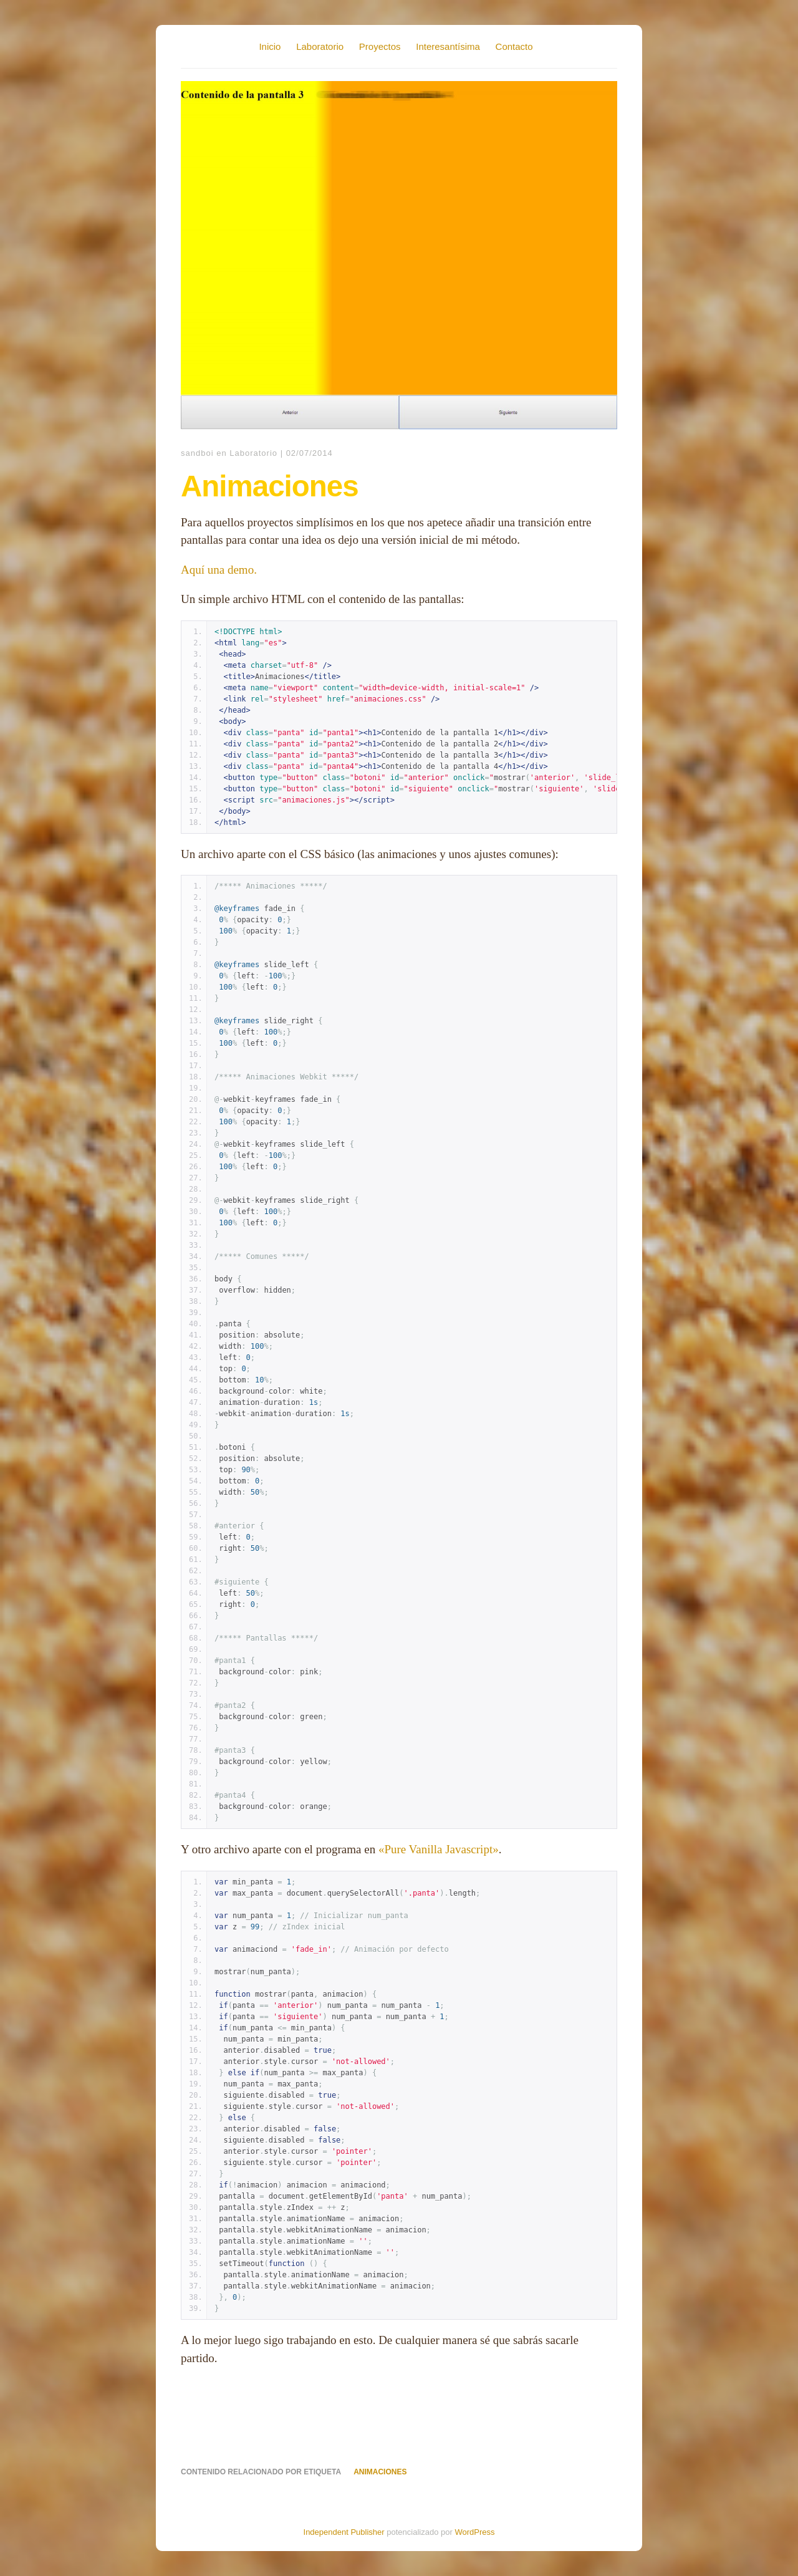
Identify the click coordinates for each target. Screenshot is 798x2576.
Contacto (514, 46)
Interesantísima (448, 46)
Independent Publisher (344, 2532)
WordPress (474, 2532)
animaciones (379, 2471)
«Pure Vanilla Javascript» (438, 1849)
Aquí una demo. (219, 569)
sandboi (197, 453)
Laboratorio (320, 46)
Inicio (270, 46)
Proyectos (380, 46)
